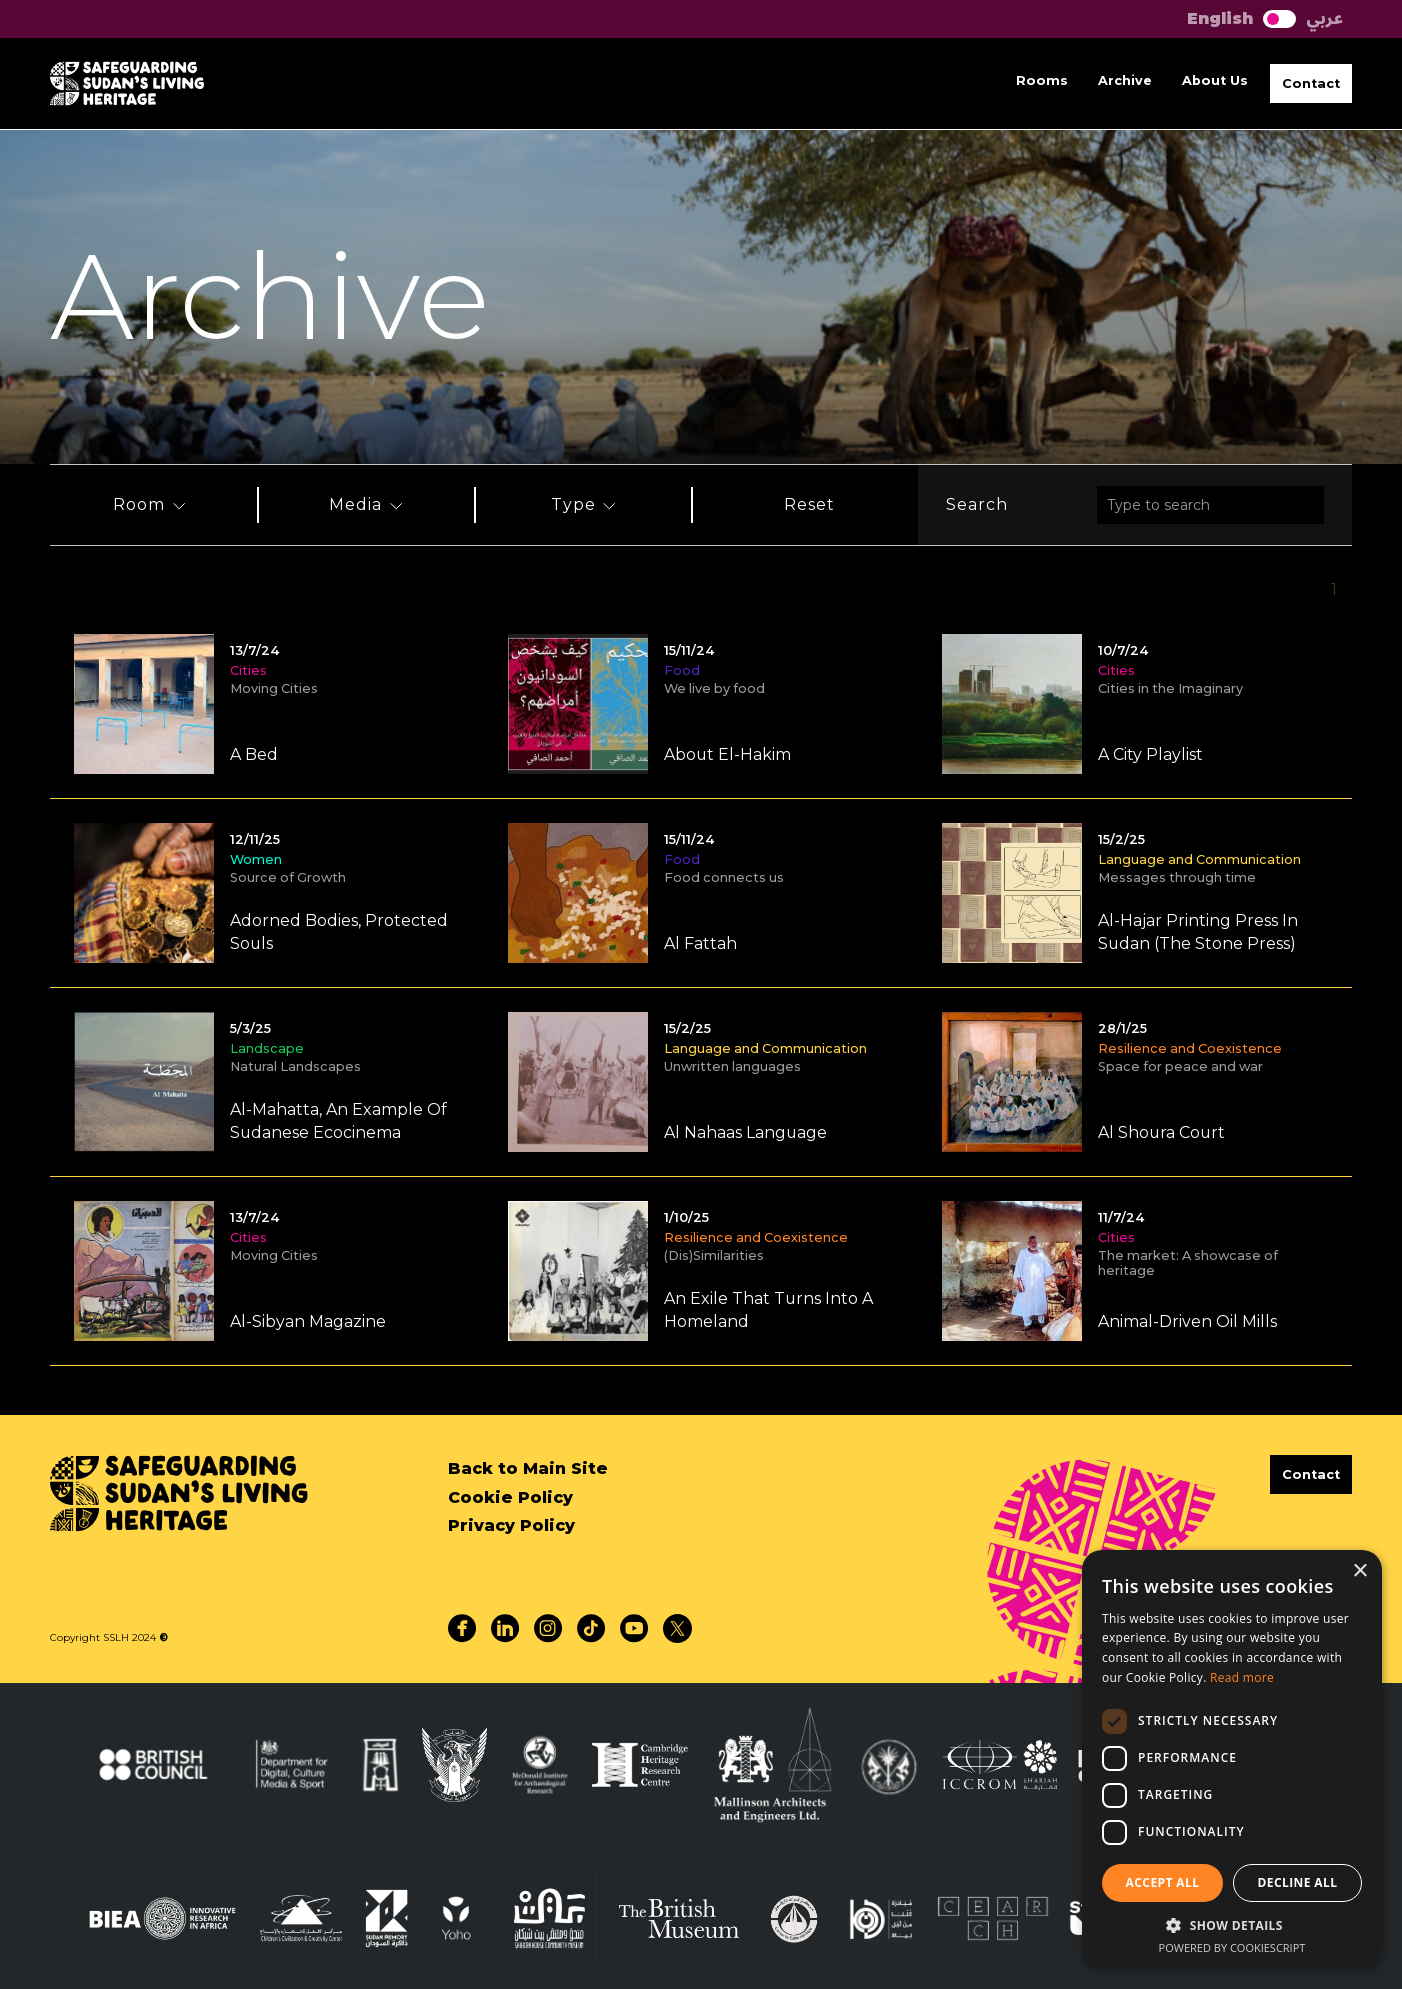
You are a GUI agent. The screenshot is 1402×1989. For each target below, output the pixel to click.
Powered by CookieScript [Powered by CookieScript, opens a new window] (1232, 1947)
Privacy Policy (511, 1525)
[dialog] (1232, 1759)
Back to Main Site (528, 1468)
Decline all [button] (1298, 1882)
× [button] (1359, 1571)
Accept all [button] (1163, 1882)
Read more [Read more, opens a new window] (1242, 1677)
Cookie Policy (510, 1497)
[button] (1311, 83)
